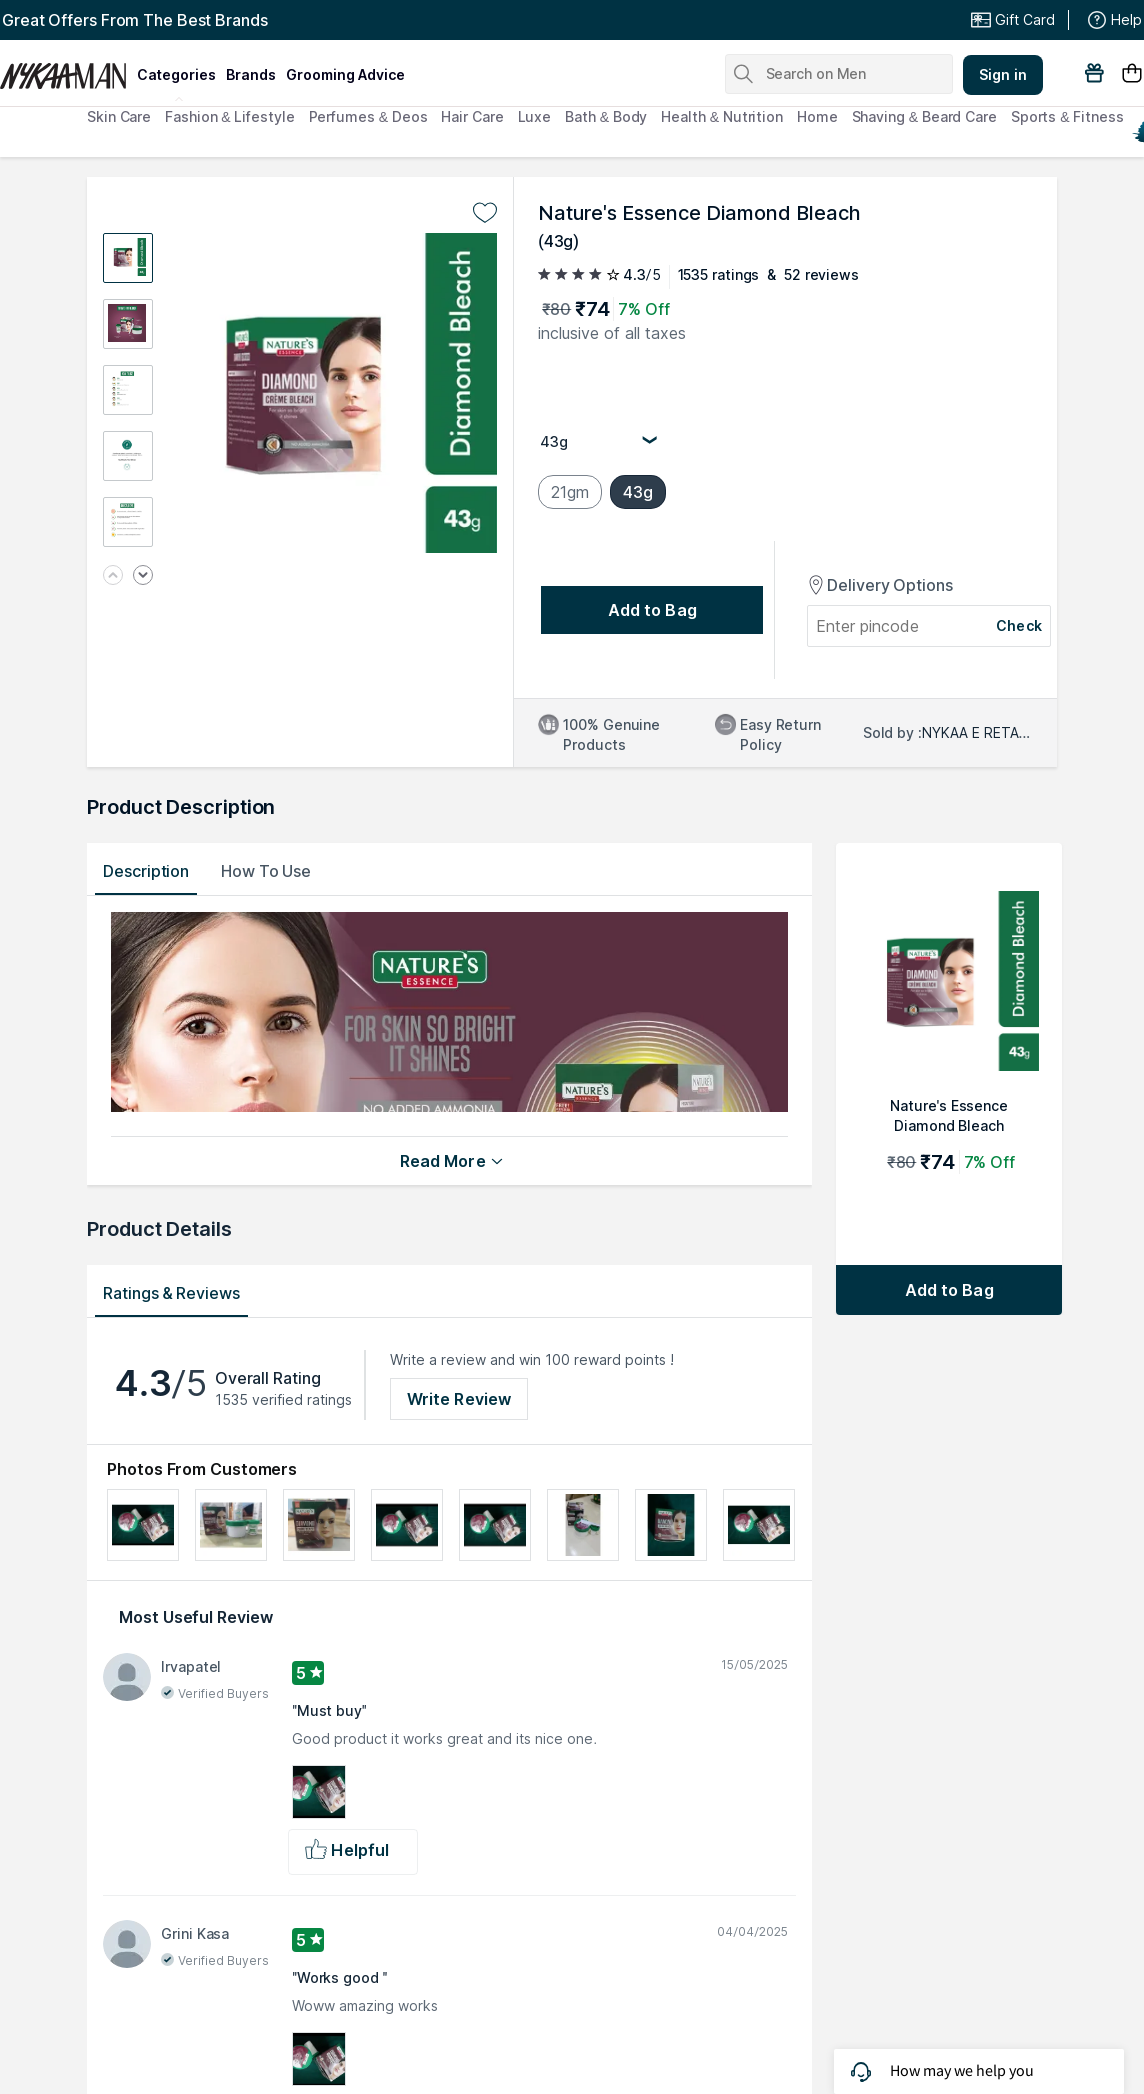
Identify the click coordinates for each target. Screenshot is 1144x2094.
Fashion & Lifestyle (229, 116)
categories (176, 74)
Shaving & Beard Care (924, 116)
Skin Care (119, 116)
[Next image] (143, 576)
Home (817, 116)
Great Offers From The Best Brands (135, 20)
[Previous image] (113, 576)
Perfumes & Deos (368, 116)
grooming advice (345, 74)
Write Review (459, 1399)
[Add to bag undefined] (652, 610)
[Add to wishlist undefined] (485, 213)
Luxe (535, 116)
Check (1019, 625)
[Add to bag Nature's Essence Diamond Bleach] (949, 1290)
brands (251, 74)
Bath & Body (606, 116)
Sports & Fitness (1067, 116)
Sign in (1003, 74)
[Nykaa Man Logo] (66, 69)
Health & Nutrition (722, 116)
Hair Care (472, 116)
